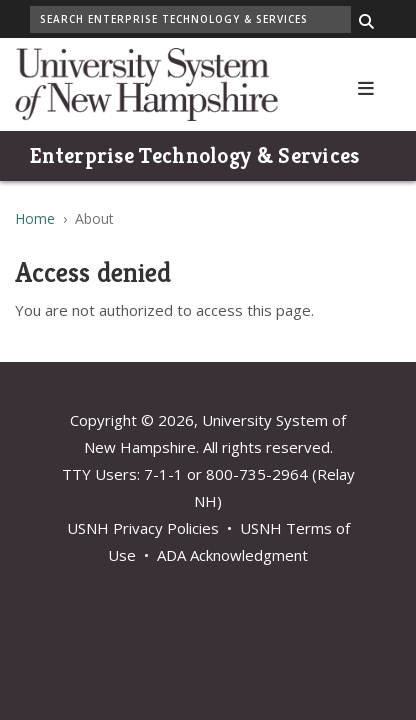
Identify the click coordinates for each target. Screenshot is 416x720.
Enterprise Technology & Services (195, 155)
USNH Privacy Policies (143, 528)
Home (35, 218)
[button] (366, 84)
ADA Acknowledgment (232, 555)
